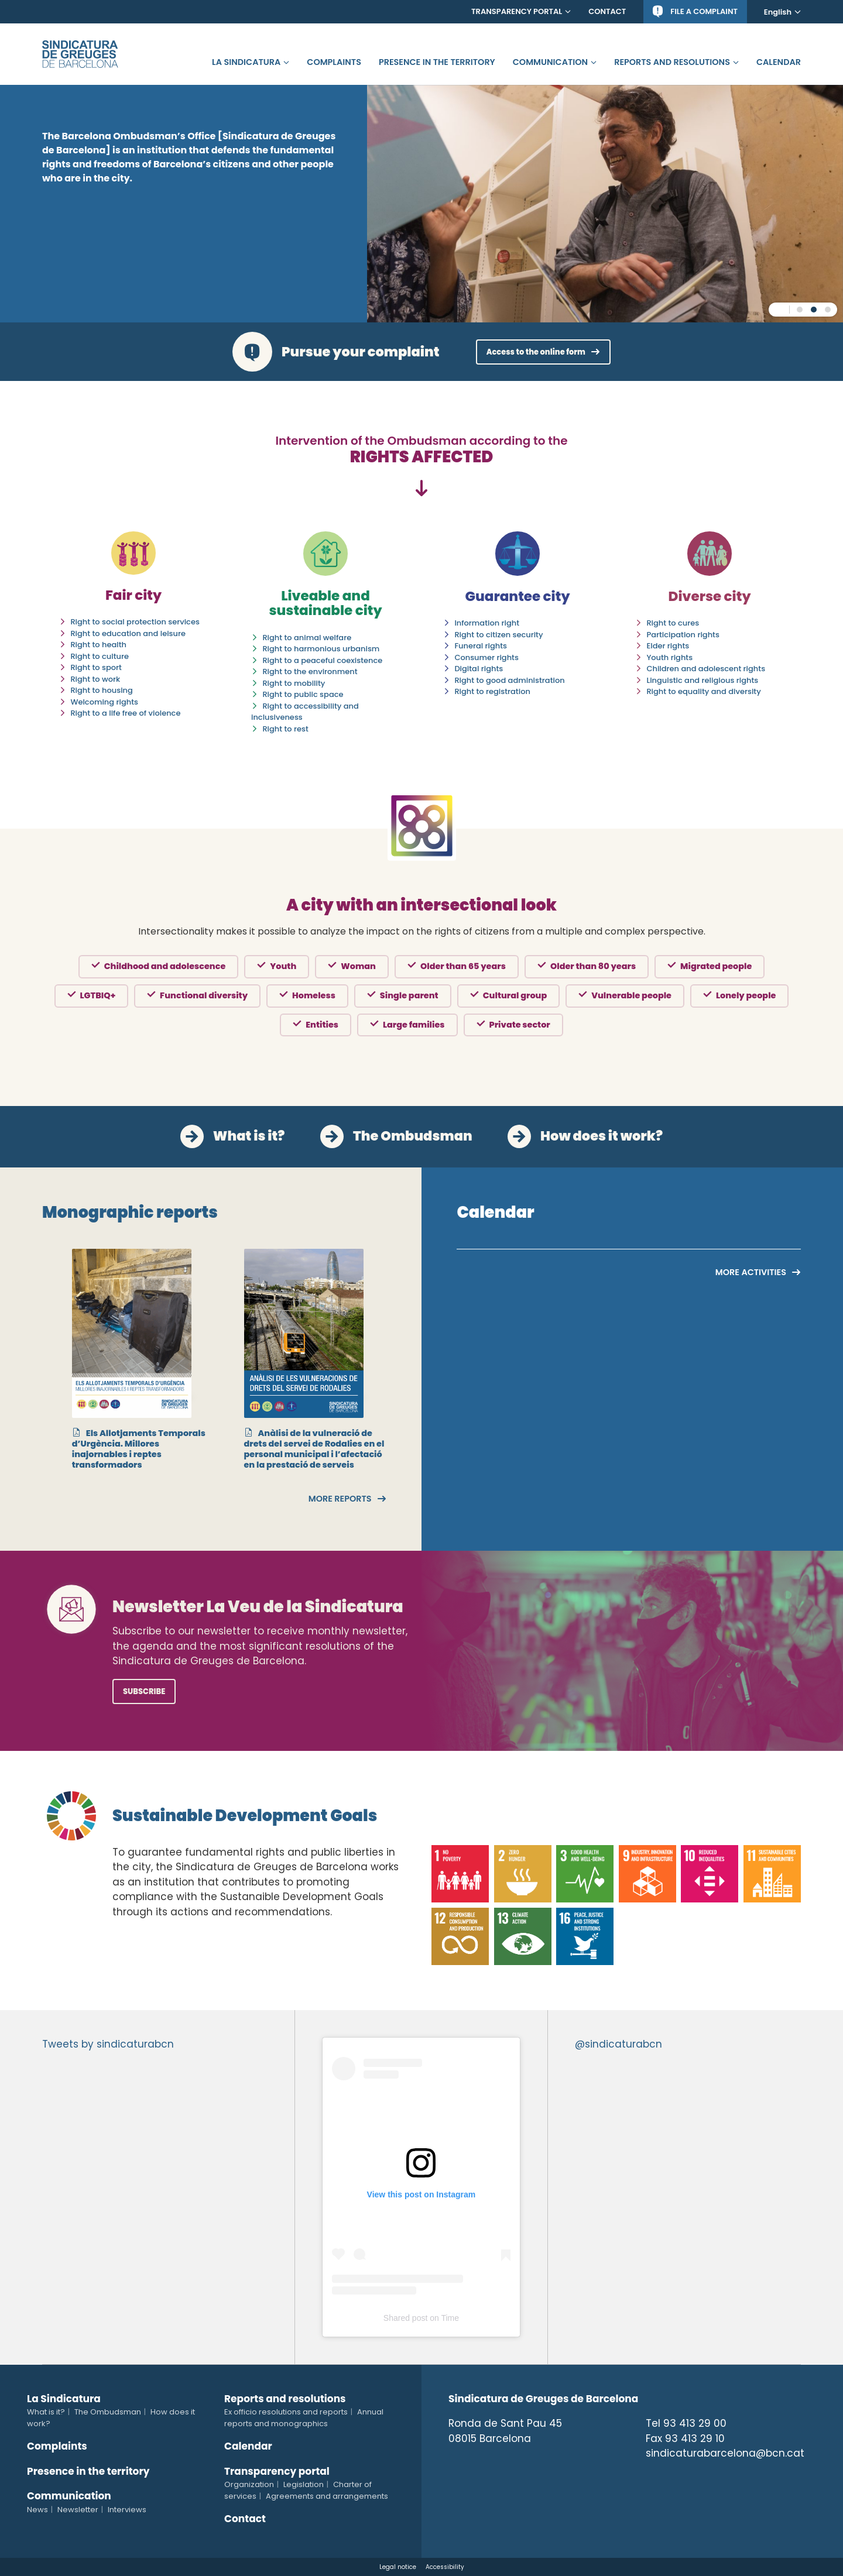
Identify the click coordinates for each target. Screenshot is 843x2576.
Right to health (98, 644)
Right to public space (302, 694)
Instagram (680, 2477)
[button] (800, 309)
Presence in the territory (437, 62)
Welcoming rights (104, 701)
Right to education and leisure (128, 633)
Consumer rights (486, 657)
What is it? (249, 1135)
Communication (550, 62)
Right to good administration (509, 680)
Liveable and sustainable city (325, 603)
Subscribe (144, 1691)
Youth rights (669, 657)
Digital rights (478, 668)
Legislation (303, 2484)
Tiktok (709, 2477)
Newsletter (77, 2509)
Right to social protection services (135, 621)
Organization (249, 2484)
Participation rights (682, 634)
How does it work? (601, 1135)
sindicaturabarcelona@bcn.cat (725, 2453)
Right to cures (672, 622)
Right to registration (492, 691)
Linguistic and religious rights (702, 680)
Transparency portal (516, 11)
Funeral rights (480, 645)
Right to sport (96, 667)
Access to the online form (535, 352)
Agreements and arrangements (327, 2496)
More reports (340, 1499)
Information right (486, 622)
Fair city (133, 595)
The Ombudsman (412, 1135)
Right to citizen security (498, 634)
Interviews (127, 2509)
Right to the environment (309, 671)
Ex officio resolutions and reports (286, 2411)
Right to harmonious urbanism (320, 648)
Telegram (737, 2477)
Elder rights (667, 645)
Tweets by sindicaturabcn (108, 2044)
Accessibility (445, 2567)
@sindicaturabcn (618, 2044)
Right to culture (99, 656)
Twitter (651, 2477)
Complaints (334, 62)
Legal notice (397, 2567)
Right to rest (285, 728)
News (37, 2509)
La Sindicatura (246, 62)
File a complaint (704, 11)
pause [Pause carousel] (779, 309)
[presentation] (51, 1328)
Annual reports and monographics (303, 2417)
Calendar (778, 62)
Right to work (95, 679)
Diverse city (710, 596)
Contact (607, 11)
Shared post (405, 2318)
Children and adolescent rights (705, 668)
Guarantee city (517, 596)
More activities (750, 1272)
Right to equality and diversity (703, 691)
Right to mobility (293, 683)
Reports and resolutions (672, 62)
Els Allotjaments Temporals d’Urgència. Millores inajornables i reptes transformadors (138, 1449)
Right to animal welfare (306, 637)
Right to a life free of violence (125, 713)
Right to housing (101, 690)
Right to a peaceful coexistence (322, 660)
